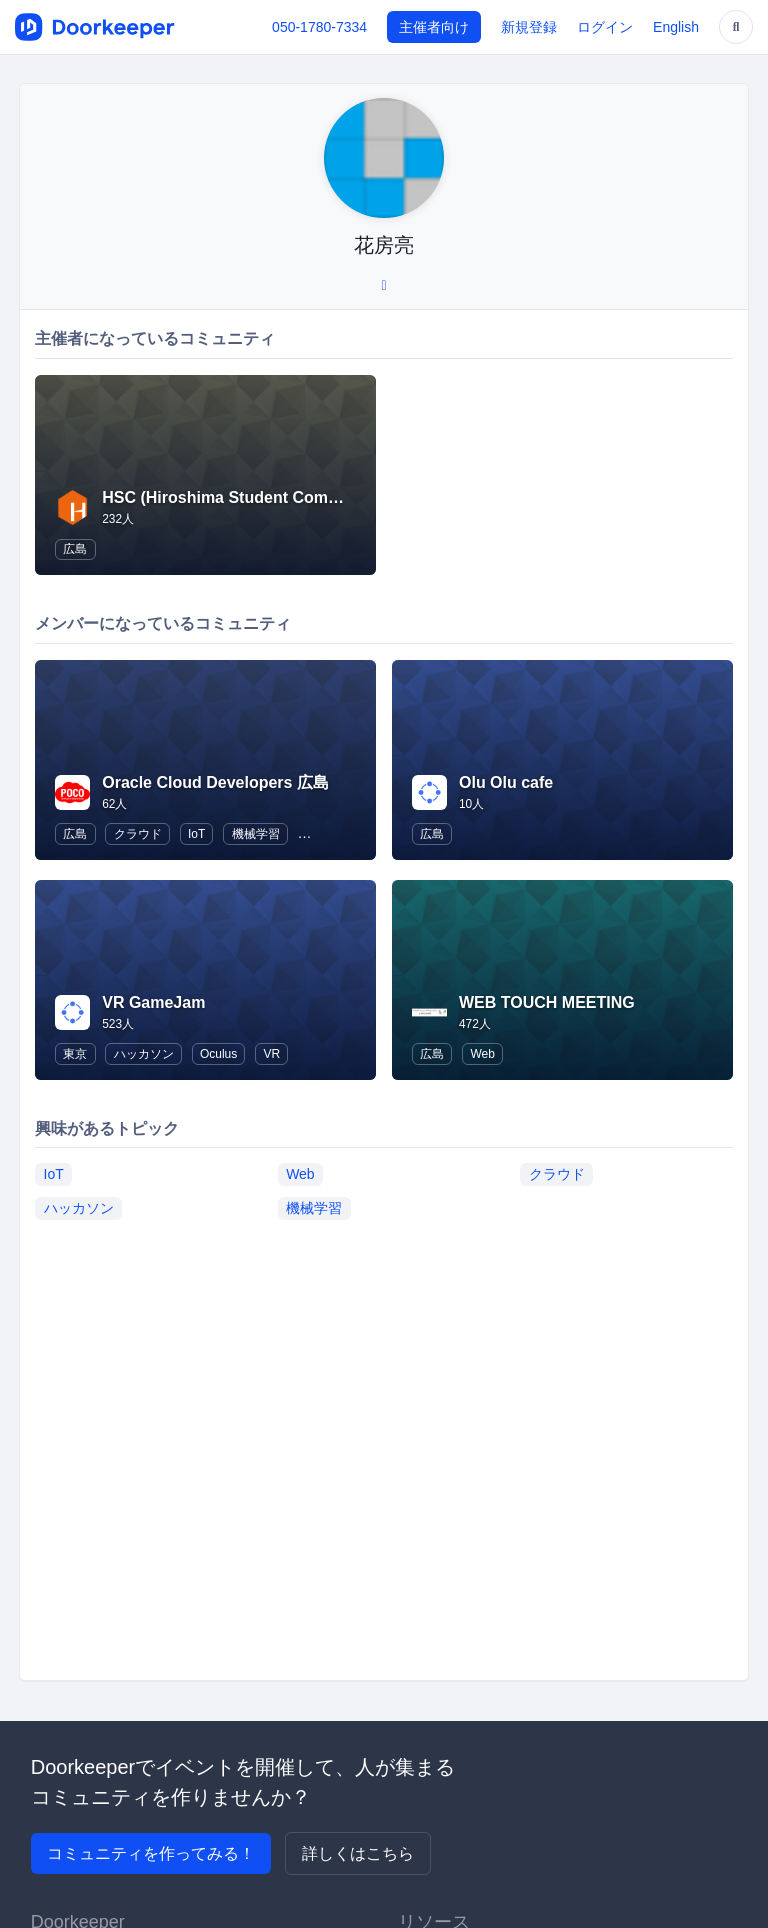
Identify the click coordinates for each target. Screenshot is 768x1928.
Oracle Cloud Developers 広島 (215, 782)
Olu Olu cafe (506, 782)
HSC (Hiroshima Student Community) (244, 497)
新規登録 (529, 27)
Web (482, 1054)
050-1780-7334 (319, 27)
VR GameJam (153, 1002)
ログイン (605, 27)
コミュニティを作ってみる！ (151, 1853)
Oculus (218, 1054)
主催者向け (434, 27)
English (676, 27)
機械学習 (256, 834)
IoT (196, 834)
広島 (75, 549)
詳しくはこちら (358, 1853)
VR (272, 1054)
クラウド (138, 834)
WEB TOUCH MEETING (547, 1002)
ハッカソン (144, 1054)
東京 (75, 1054)
